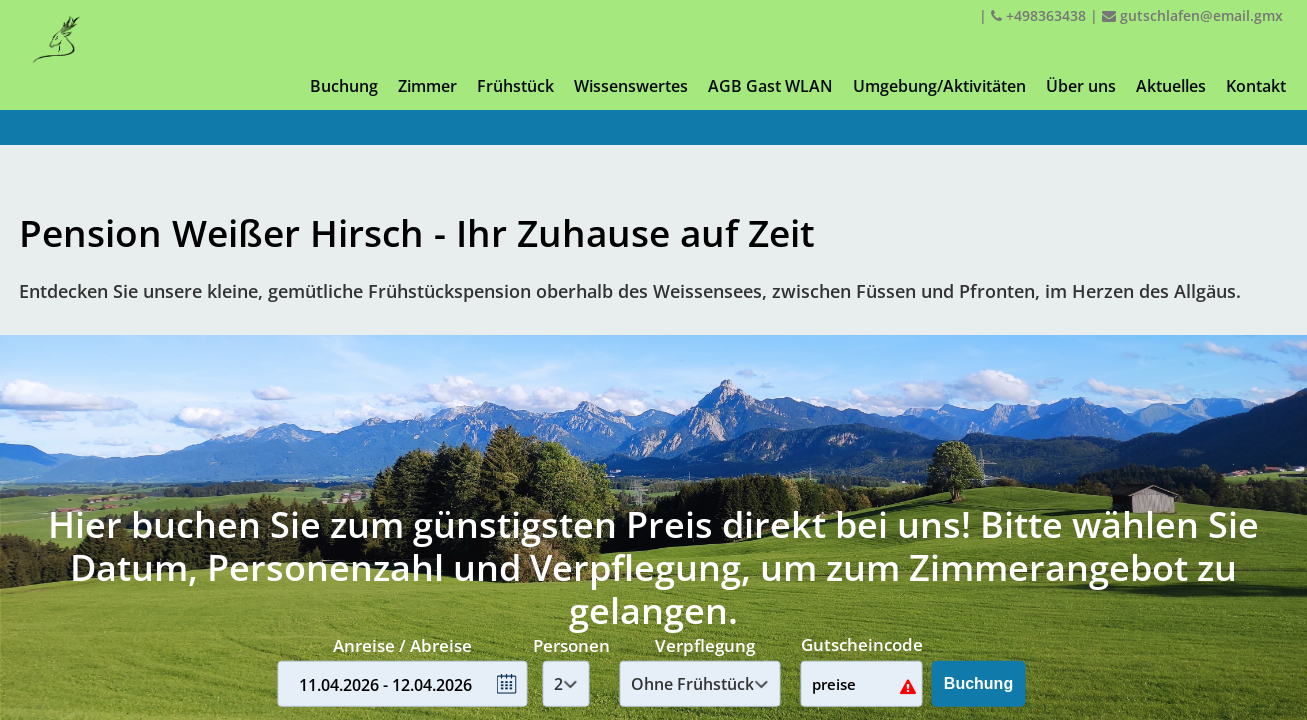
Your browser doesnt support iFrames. (653, 360)
